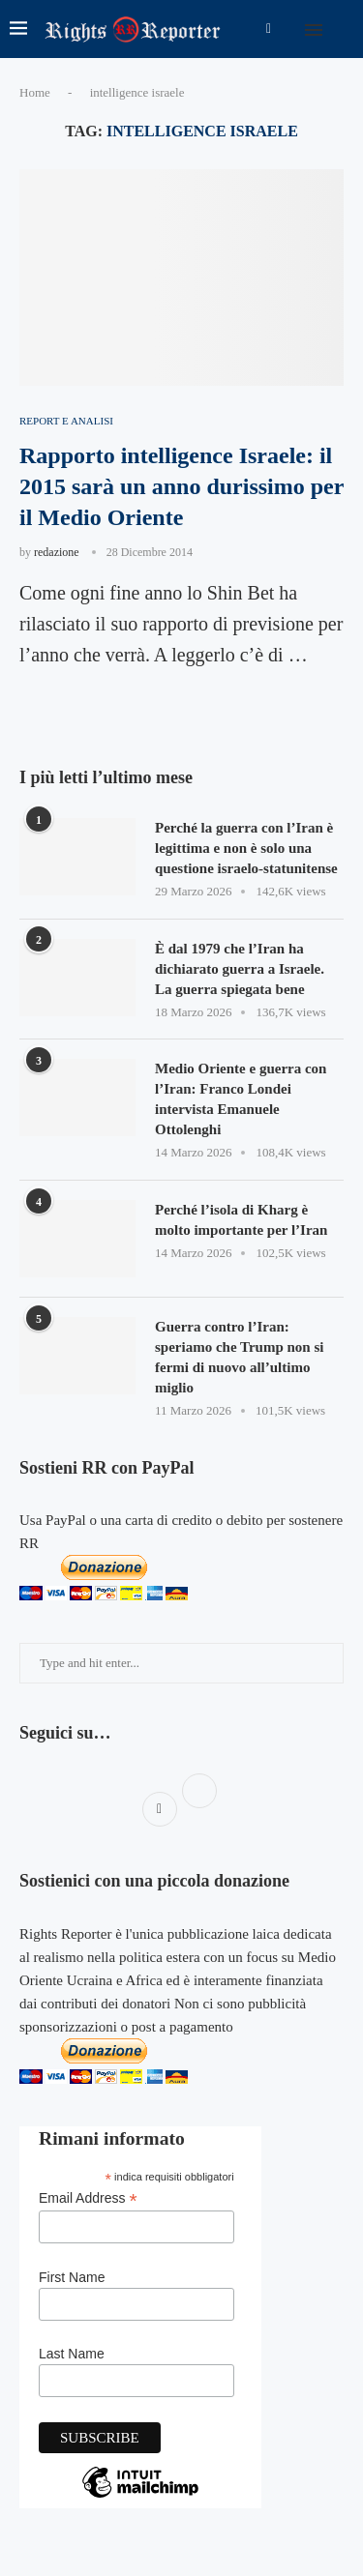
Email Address (88, 2198)
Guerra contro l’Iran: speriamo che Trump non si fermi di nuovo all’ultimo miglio (239, 1357)
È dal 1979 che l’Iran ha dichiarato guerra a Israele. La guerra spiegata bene (239, 969)
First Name (72, 2277)
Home (34, 92)
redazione (56, 552)
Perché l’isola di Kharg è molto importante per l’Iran (241, 1220)
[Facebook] (268, 29)
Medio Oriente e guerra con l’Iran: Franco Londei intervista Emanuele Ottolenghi (240, 1099)
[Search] (343, 29)
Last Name (72, 2353)
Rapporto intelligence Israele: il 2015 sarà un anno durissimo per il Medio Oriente (181, 487)
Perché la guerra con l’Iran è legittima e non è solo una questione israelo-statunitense (246, 848)
